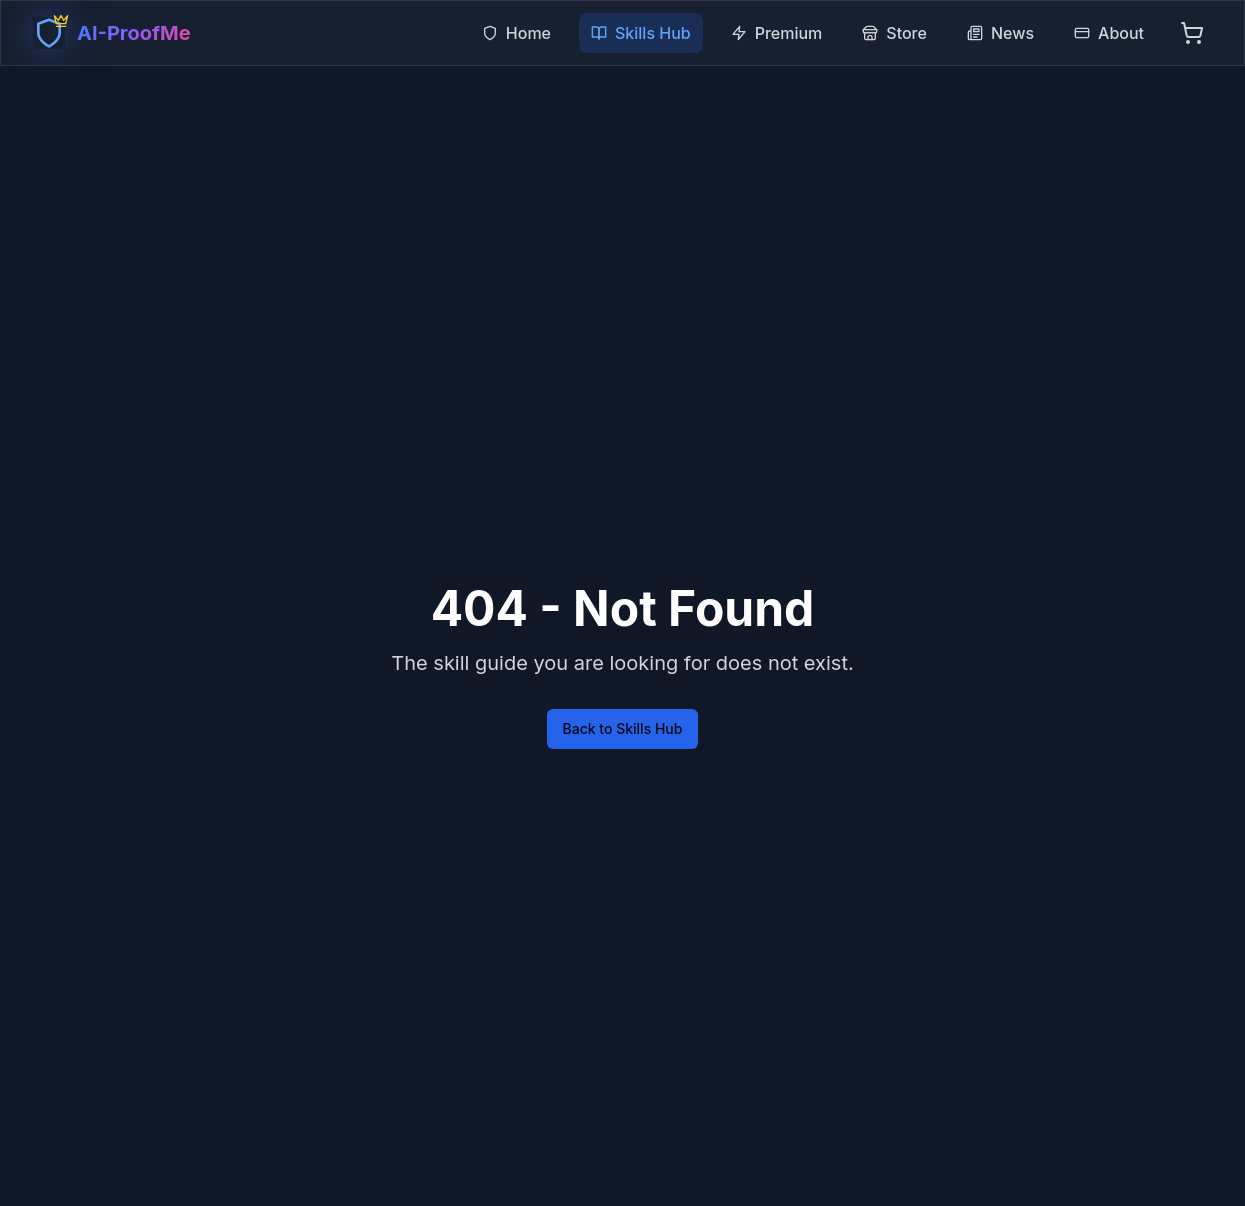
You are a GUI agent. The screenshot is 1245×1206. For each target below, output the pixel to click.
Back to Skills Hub (623, 728)
